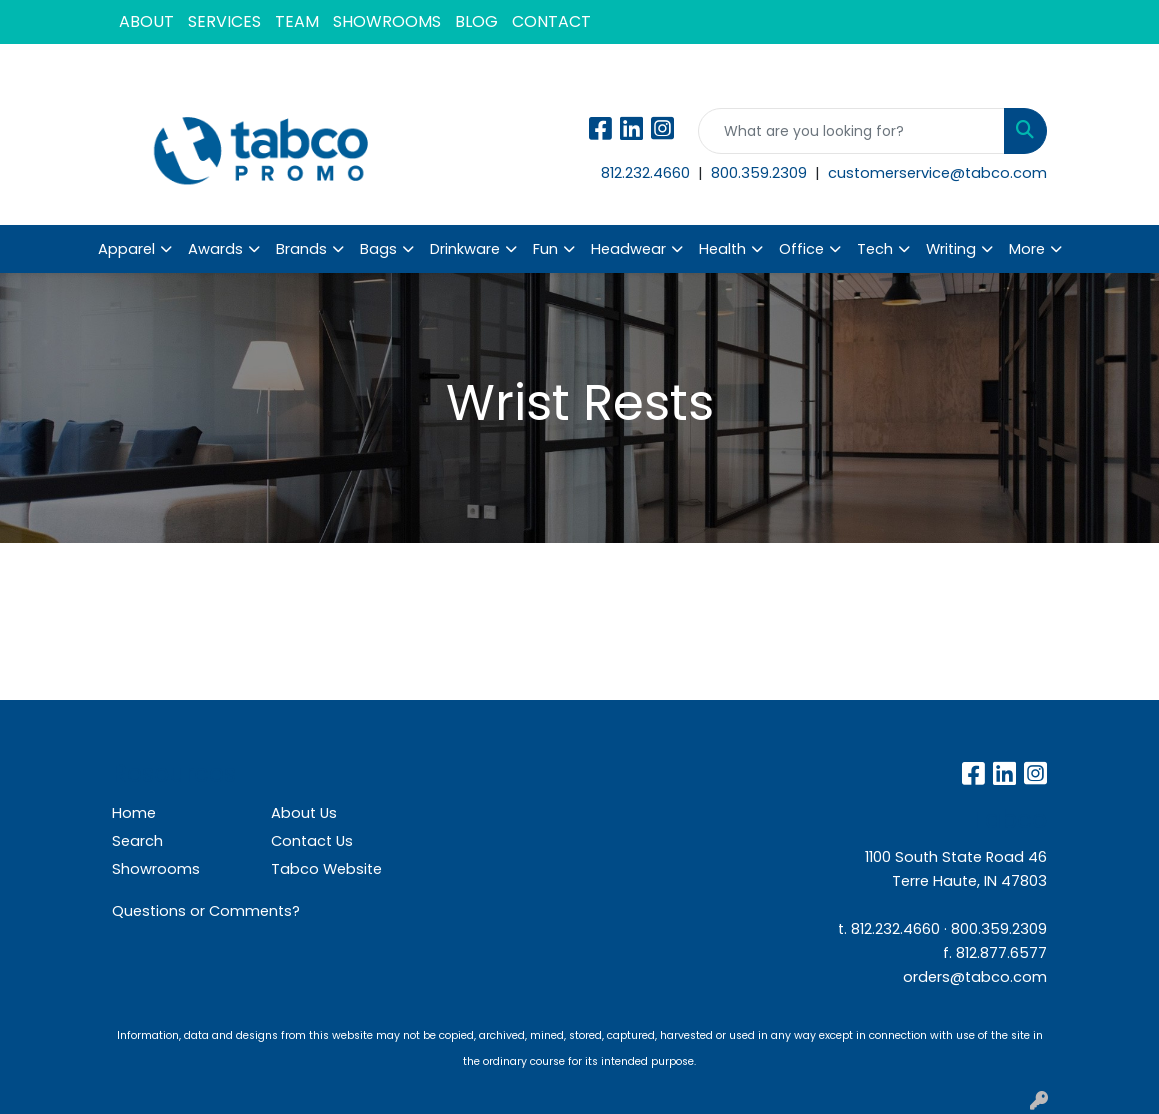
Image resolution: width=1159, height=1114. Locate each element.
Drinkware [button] (465, 249)
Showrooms (156, 869)
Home (134, 813)
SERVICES (224, 21)
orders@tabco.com (975, 977)
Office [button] (801, 249)
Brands (301, 249)
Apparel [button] (126, 249)
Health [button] (722, 249)
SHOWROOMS (387, 21)
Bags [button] (378, 249)
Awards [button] (215, 249)
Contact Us (312, 841)
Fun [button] (545, 249)
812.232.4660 (647, 173)
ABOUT (146, 21)
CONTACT (551, 21)
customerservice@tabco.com (937, 173)
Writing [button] (951, 249)
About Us (304, 813)
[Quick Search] (851, 131)
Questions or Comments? (206, 911)
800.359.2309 (761, 173)
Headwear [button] (628, 249)
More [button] (1027, 249)
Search (137, 841)
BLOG (476, 21)
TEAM (297, 21)
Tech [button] (875, 249)
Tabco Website (326, 869)
